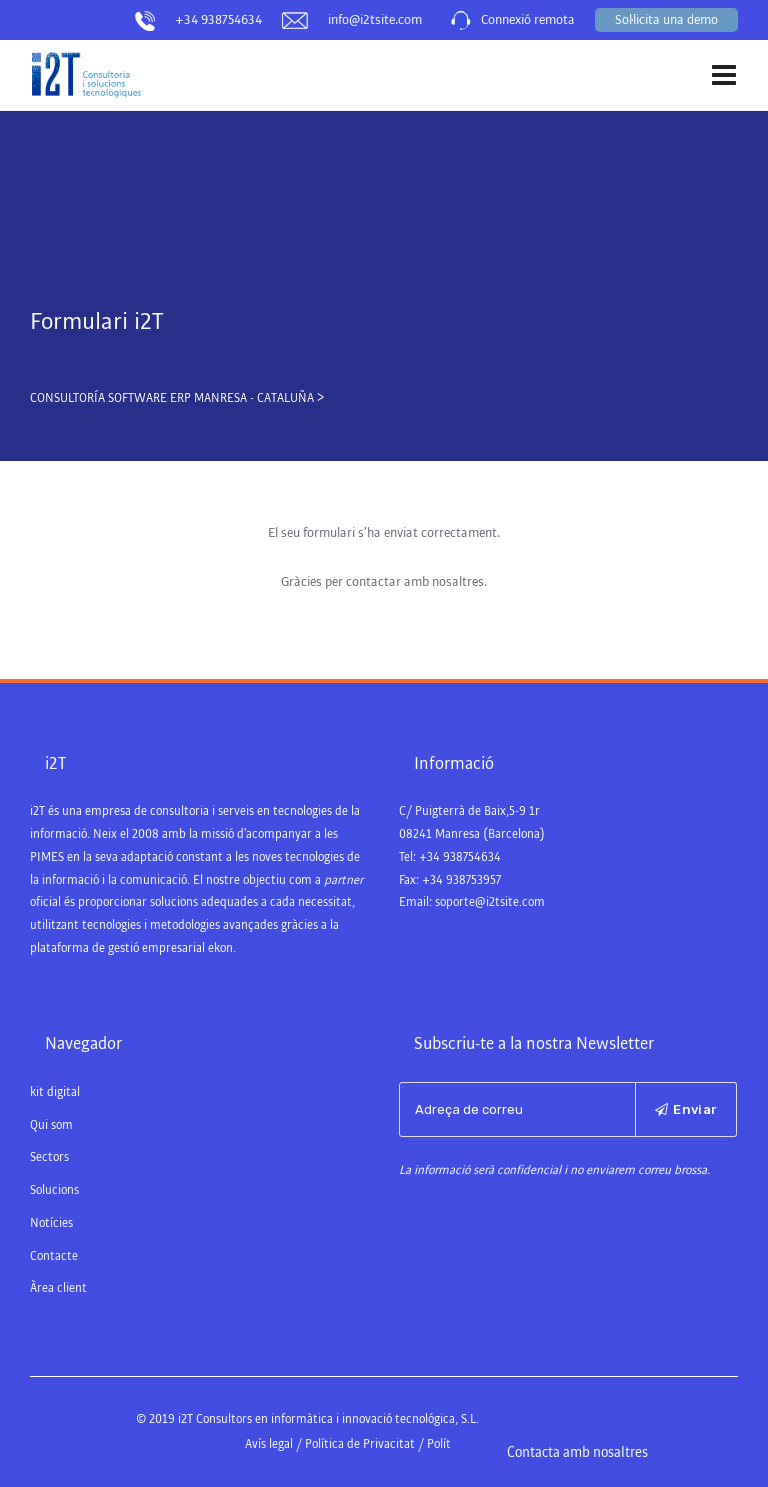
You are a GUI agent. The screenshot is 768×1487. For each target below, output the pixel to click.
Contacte (54, 1256)
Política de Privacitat (360, 1444)
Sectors (49, 1157)
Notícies (51, 1223)
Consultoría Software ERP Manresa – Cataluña (132, 116)
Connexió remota (528, 20)
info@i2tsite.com (375, 20)
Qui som (51, 1125)
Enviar (686, 1109)
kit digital (55, 1092)
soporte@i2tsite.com (490, 902)
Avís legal (269, 1444)
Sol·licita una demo (666, 20)
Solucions (54, 1190)
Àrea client (58, 1288)
